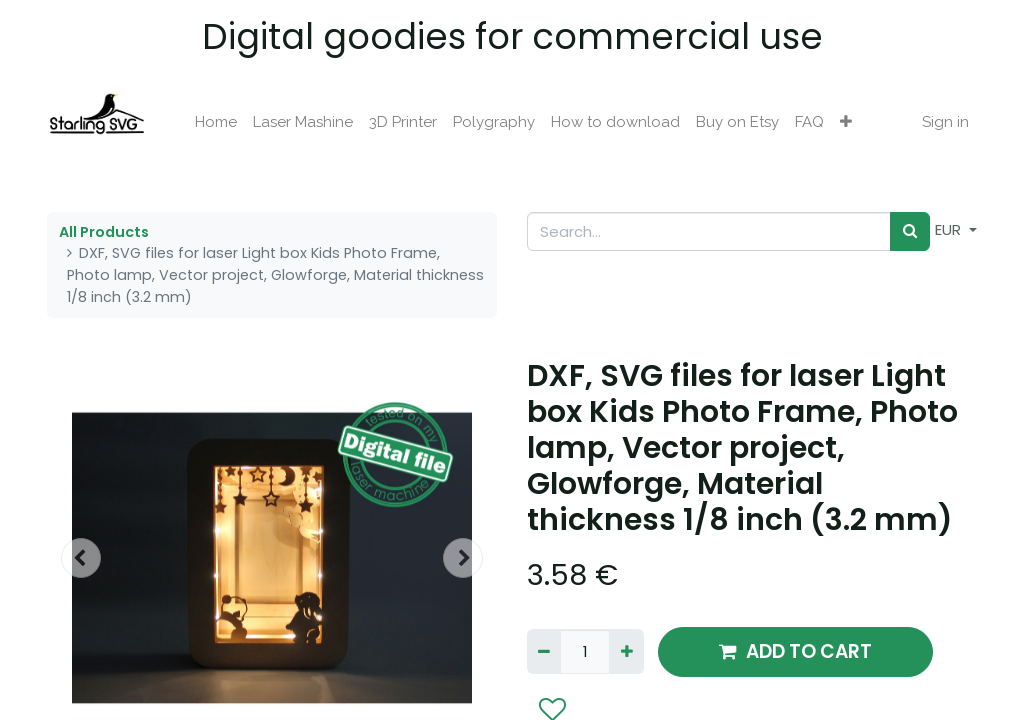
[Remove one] (544, 651)
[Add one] (626, 651)
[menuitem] (216, 122)
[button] (846, 122)
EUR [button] (950, 229)
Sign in (945, 122)
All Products (104, 232)
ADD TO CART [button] (795, 651)
